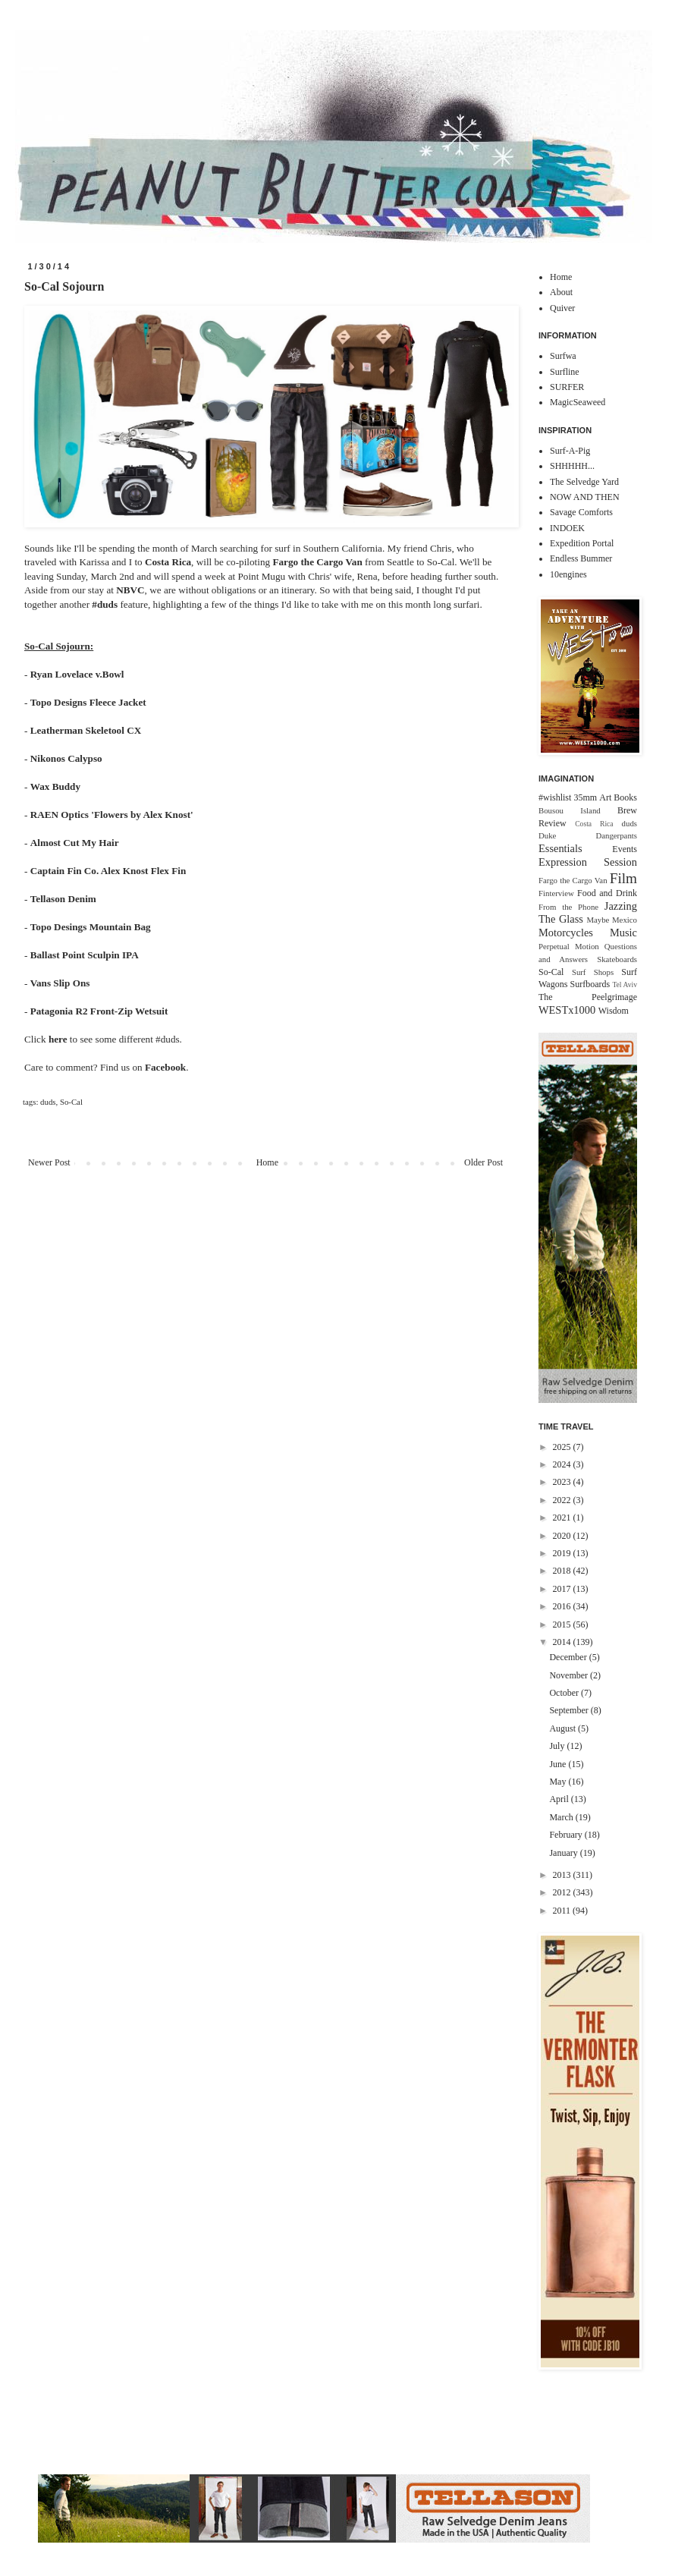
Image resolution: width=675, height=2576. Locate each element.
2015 (563, 1624)
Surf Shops (593, 972)
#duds (105, 604)
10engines (568, 574)
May (558, 1781)
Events (624, 849)
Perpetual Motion (568, 946)
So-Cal (71, 1101)
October (565, 1692)
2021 (563, 1517)
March (562, 1817)
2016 (563, 1606)
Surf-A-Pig (570, 450)
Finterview (556, 893)
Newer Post (49, 1162)
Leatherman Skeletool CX (86, 730)
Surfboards (590, 984)
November (569, 1675)
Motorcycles (565, 932)
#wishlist (554, 797)
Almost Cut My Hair (74, 842)
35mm (585, 797)
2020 (563, 1535)
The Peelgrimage (587, 997)
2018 (563, 1570)
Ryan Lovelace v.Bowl (77, 674)
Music (623, 932)
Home (267, 1162)
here (58, 1039)
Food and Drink (607, 893)
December (569, 1657)
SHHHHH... (572, 466)
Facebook (165, 1067)
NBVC (130, 590)
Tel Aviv (624, 984)
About (561, 292)
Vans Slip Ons (60, 983)
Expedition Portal (582, 543)
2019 (563, 1553)
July (558, 1746)
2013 (563, 1875)
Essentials (560, 848)
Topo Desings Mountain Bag (90, 927)
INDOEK (567, 528)
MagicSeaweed (577, 402)
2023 (563, 1482)
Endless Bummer (581, 558)
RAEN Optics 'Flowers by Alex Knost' (111, 814)
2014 (563, 1642)
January (564, 1853)
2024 (563, 1464)
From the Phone (568, 906)
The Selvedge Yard (584, 482)
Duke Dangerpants (587, 835)
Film (623, 878)
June (558, 1764)
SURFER (567, 387)
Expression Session (587, 862)
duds (47, 1101)
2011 (563, 1910)
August (563, 1728)
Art (605, 797)
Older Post (483, 1162)
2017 (563, 1589)
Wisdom (613, 1010)
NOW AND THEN (585, 497)
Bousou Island (569, 810)
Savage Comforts (581, 512)
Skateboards (617, 959)
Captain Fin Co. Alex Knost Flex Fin (108, 870)
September (569, 1710)
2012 (563, 1892)
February (566, 1834)
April (559, 1799)
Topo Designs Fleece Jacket (88, 702)
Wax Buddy (55, 786)
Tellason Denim (63, 898)
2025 (563, 1447)
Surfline (564, 371)
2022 (563, 1500)
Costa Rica (168, 562)
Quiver (562, 308)
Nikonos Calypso (66, 758)
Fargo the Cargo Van (317, 562)
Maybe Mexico (611, 919)
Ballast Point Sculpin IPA (84, 955)
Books (625, 797)
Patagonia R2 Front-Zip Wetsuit (99, 1011)
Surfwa (563, 356)
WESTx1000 (566, 1010)
